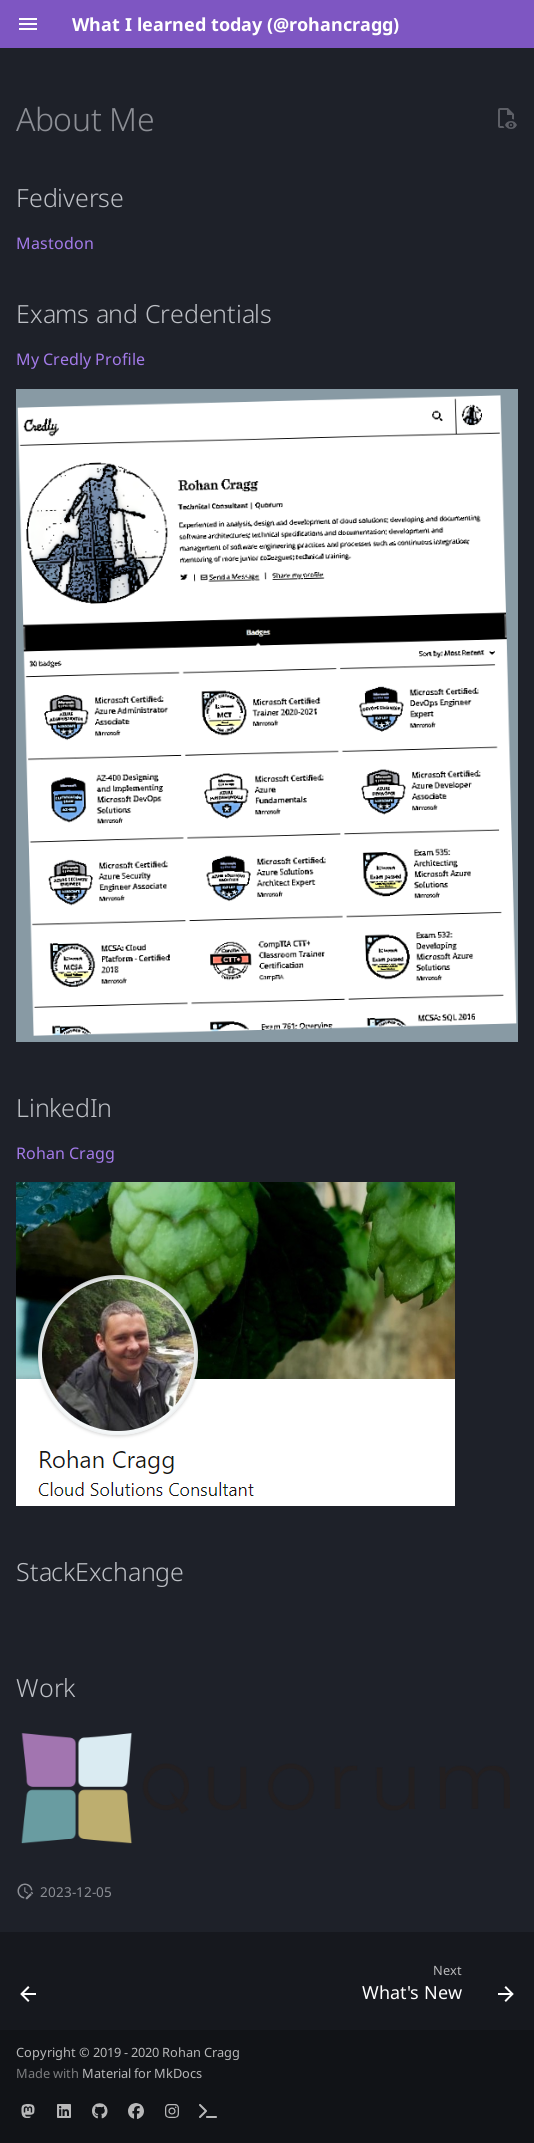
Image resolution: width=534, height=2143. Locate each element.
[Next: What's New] (434, 1987)
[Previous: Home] (29, 1987)
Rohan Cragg (65, 1153)
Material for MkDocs (142, 2073)
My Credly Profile (80, 359)
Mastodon (55, 243)
